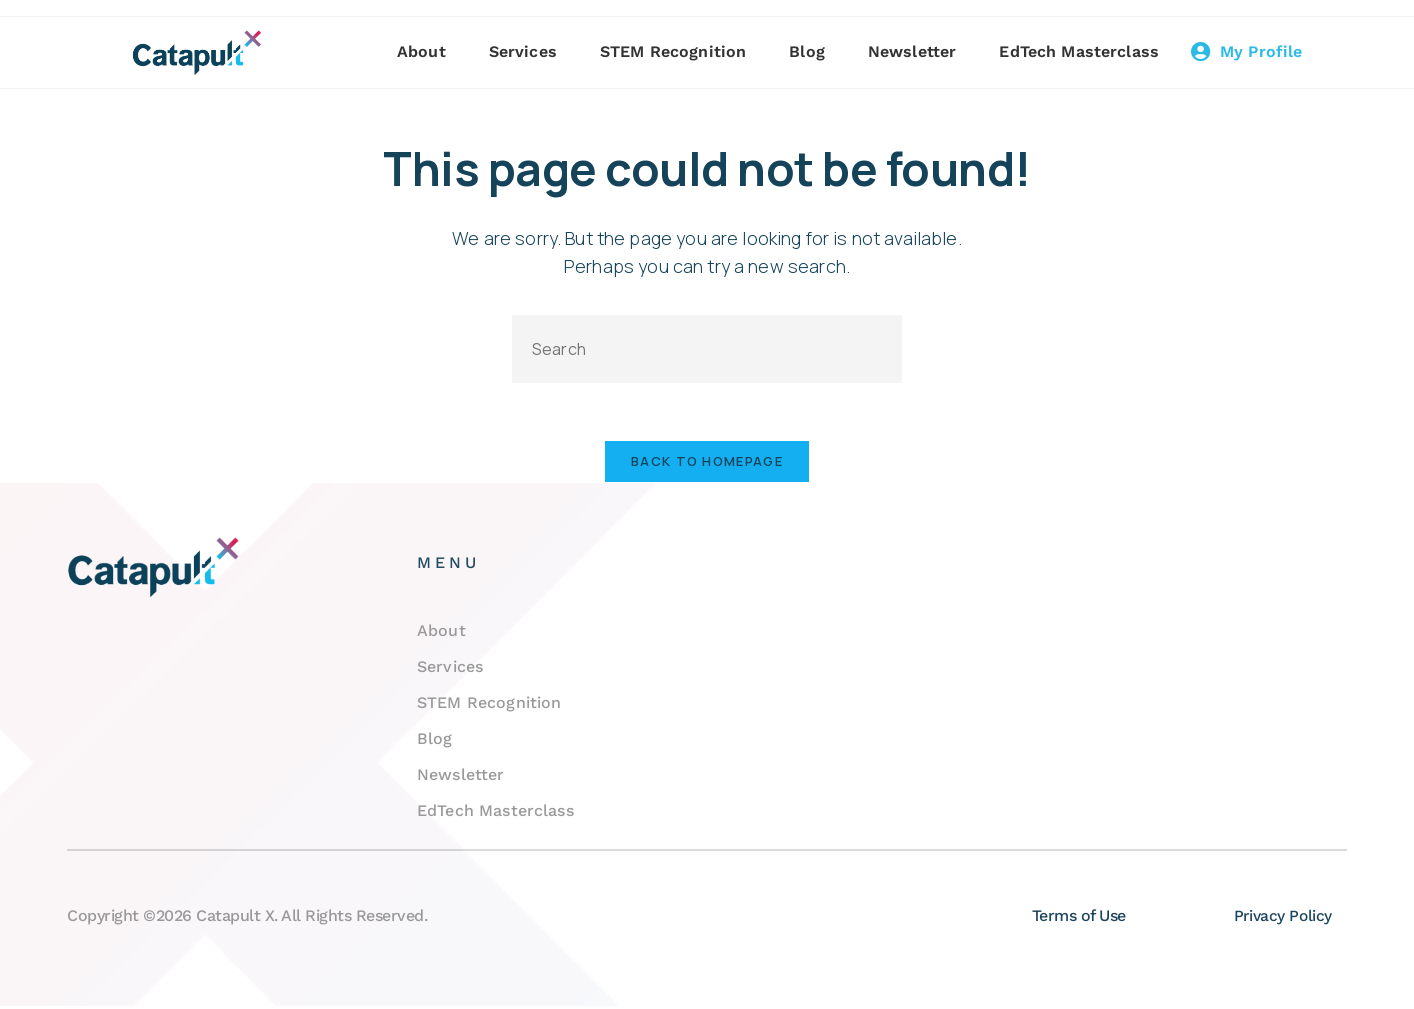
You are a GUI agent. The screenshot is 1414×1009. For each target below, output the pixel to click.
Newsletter (914, 51)
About (423, 51)
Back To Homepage (707, 464)
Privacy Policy (1282, 918)
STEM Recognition (675, 51)
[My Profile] (1202, 52)
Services (524, 51)
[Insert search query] (707, 349)
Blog (809, 51)
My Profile (1262, 51)
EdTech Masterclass (1081, 51)
